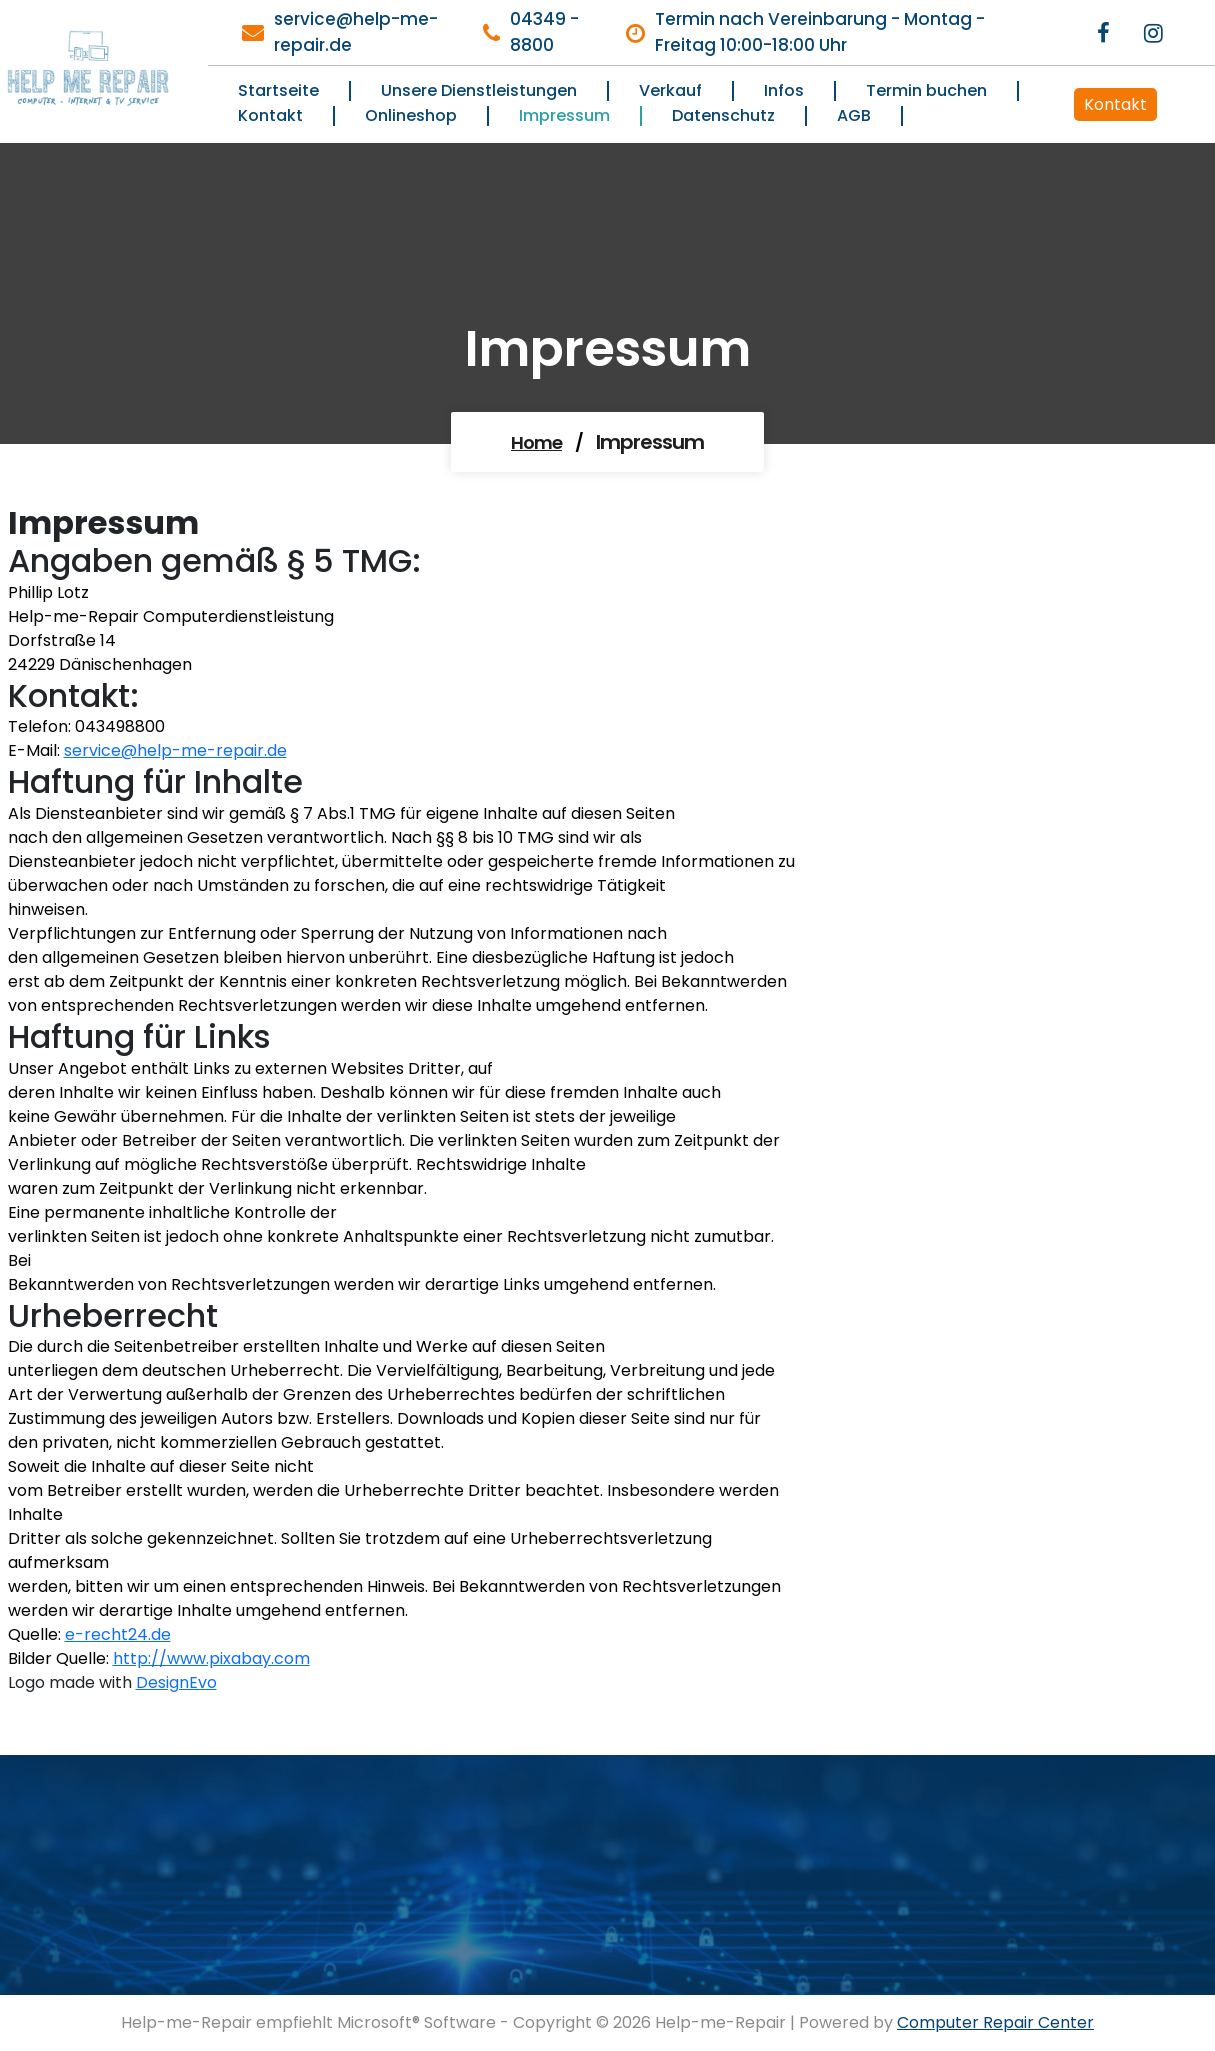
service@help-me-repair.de (175, 750)
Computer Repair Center (995, 2022)
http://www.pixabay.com (211, 1658)
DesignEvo (176, 1682)
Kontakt (1115, 104)
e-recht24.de (118, 1634)
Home (536, 442)
